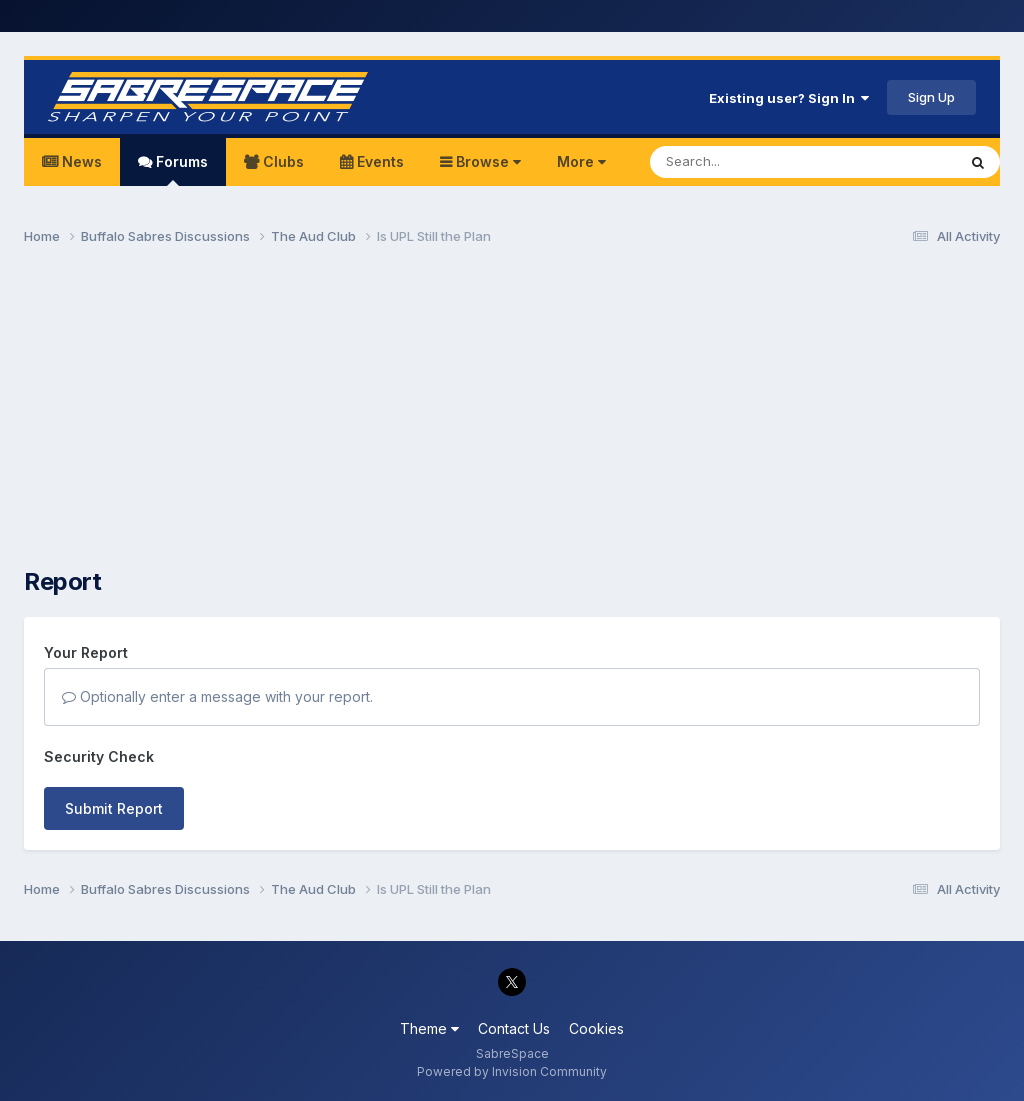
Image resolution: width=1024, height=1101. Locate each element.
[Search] (748, 162)
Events (378, 161)
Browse (486, 161)
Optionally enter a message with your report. (217, 696)
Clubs (281, 161)
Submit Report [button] (114, 808)
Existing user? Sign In (789, 98)
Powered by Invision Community (512, 1071)
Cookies (596, 1028)
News (80, 161)
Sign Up (931, 97)
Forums (180, 169)
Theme (429, 1028)
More (581, 161)
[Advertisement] (512, 416)
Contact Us (514, 1028)
